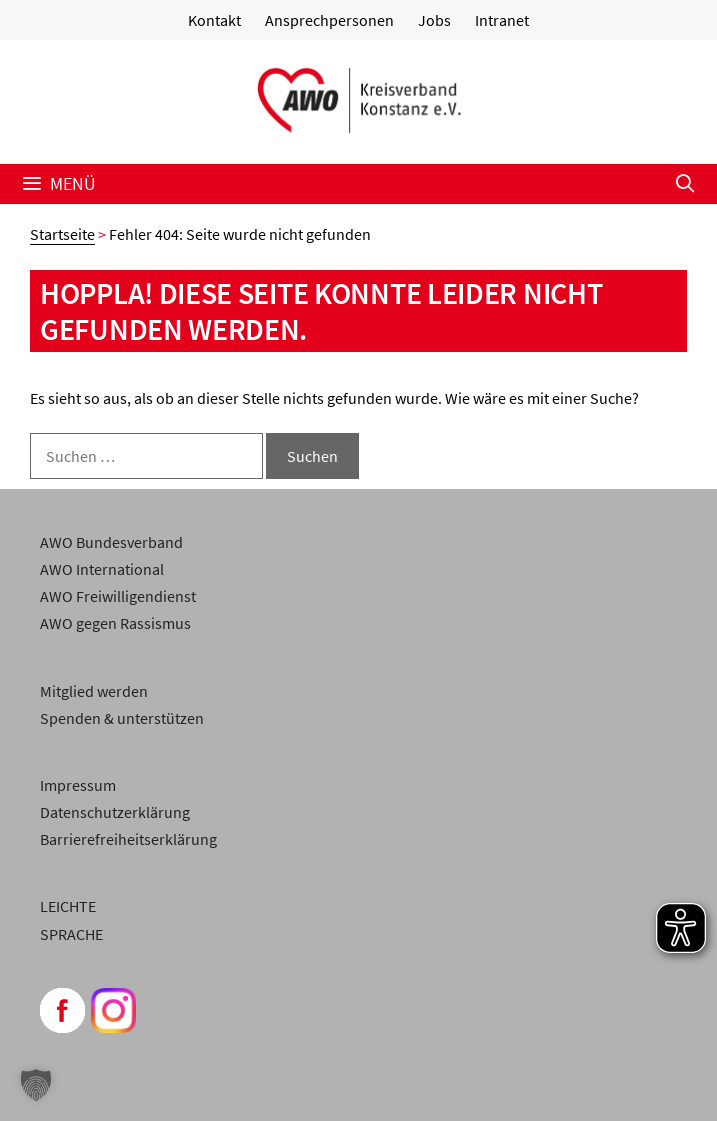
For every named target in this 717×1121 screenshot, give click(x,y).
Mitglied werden (94, 691)
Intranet (502, 20)
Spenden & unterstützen (122, 718)
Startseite (62, 234)
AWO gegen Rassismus (115, 623)
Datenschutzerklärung (115, 812)
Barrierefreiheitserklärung (128, 839)
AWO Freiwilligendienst (118, 596)
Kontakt (214, 20)
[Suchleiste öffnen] (685, 184)
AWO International (102, 569)
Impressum (78, 785)
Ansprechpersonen (329, 20)
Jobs (434, 20)
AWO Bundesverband (111, 542)
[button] (36, 1085)
